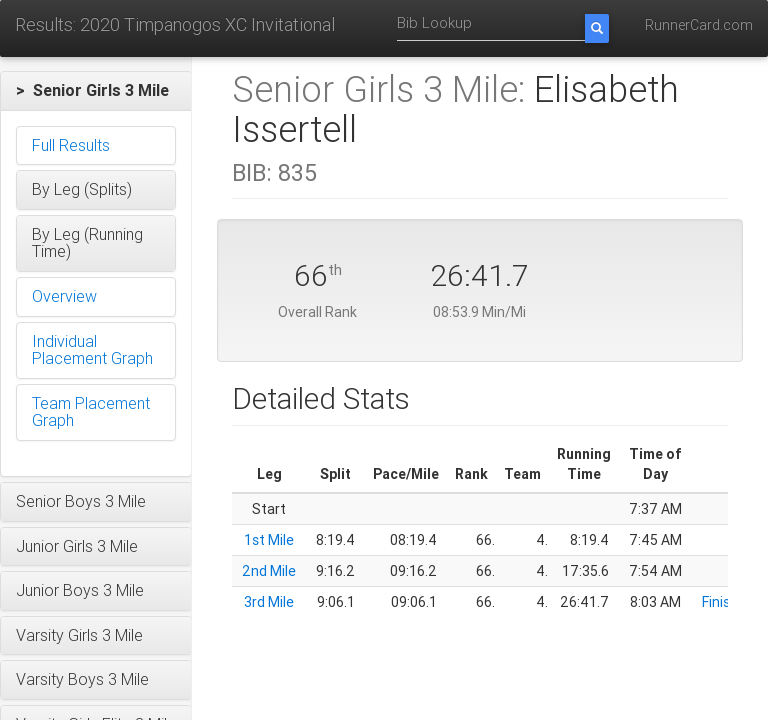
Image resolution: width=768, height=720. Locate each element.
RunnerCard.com (699, 25)
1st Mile (269, 540)
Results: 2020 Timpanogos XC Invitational (175, 24)
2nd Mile (269, 571)
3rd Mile (269, 602)
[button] (96, 91)
